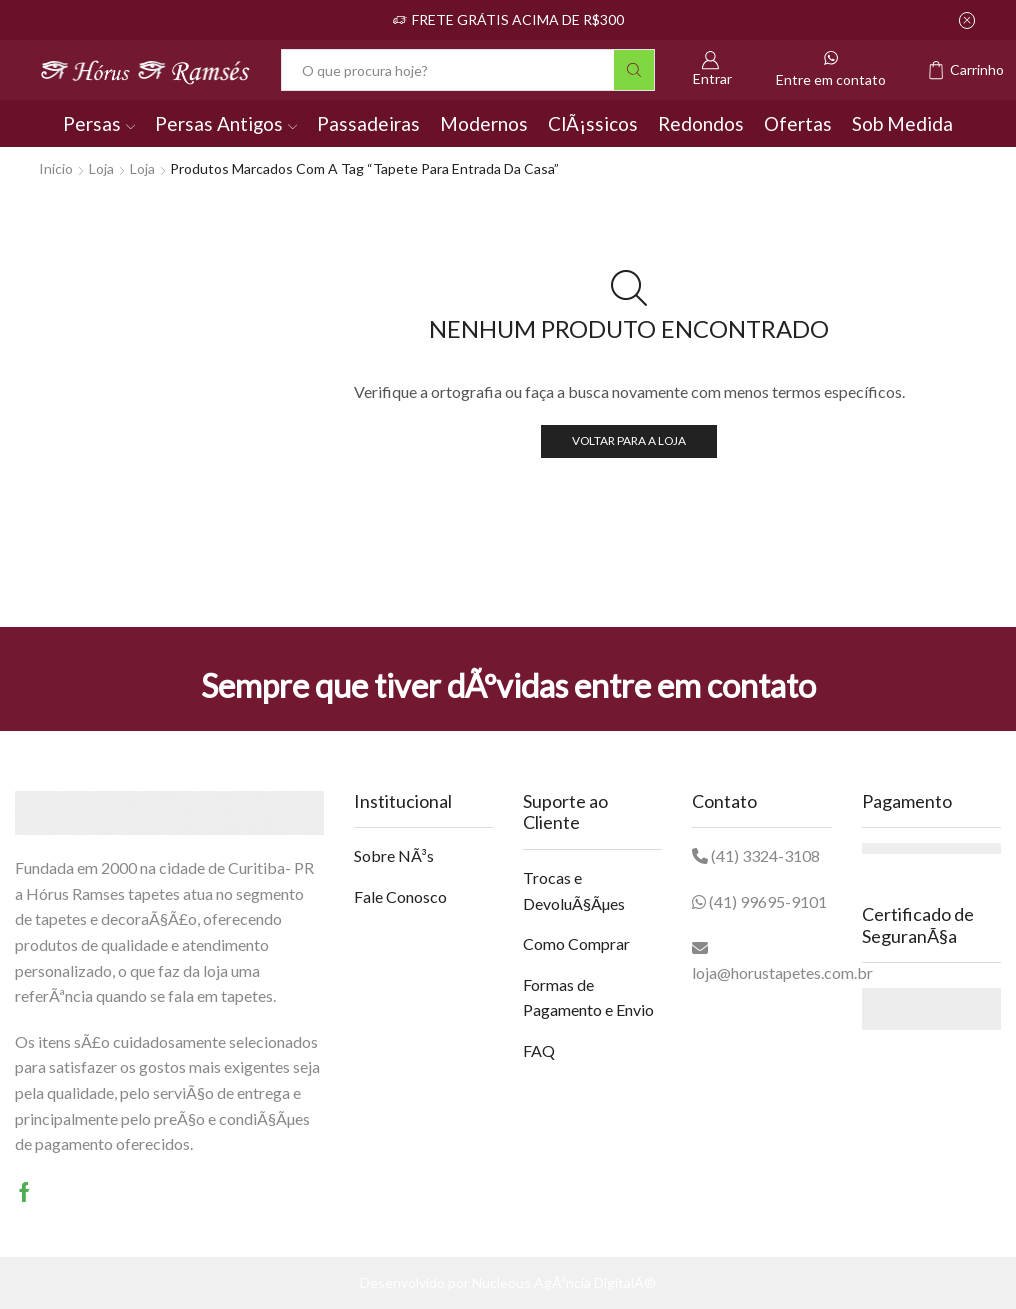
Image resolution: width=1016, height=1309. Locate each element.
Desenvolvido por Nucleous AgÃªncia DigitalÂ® (508, 1282)
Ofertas (798, 123)
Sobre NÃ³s (394, 855)
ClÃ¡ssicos (593, 123)
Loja (101, 168)
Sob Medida (902, 123)
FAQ (539, 1050)
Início (56, 168)
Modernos (484, 123)
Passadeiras (368, 123)
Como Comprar (576, 943)
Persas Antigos (226, 123)
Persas (99, 123)
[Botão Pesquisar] (634, 70)
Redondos (701, 123)
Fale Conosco (400, 896)
